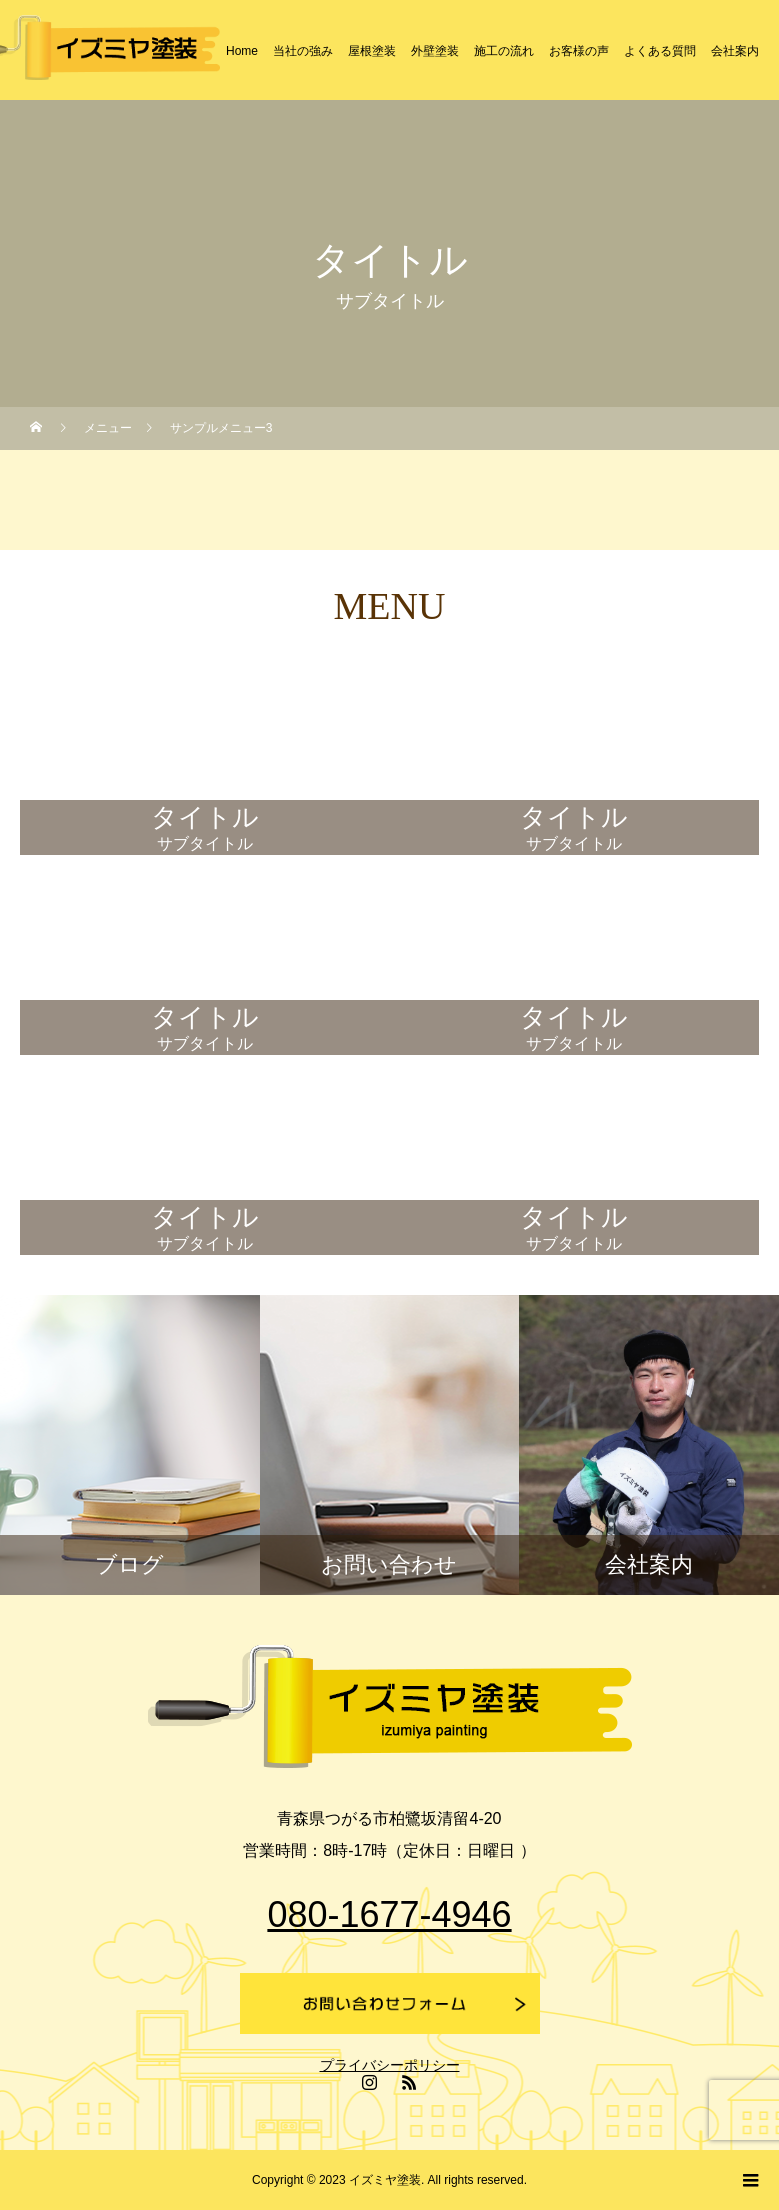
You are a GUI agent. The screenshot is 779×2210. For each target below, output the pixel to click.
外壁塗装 (435, 51)
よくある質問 (660, 51)
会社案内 (735, 51)
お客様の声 (579, 51)
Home (242, 51)
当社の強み (303, 51)
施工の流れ (504, 51)
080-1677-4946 (389, 1915)
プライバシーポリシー (390, 2065)
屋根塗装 (372, 51)
